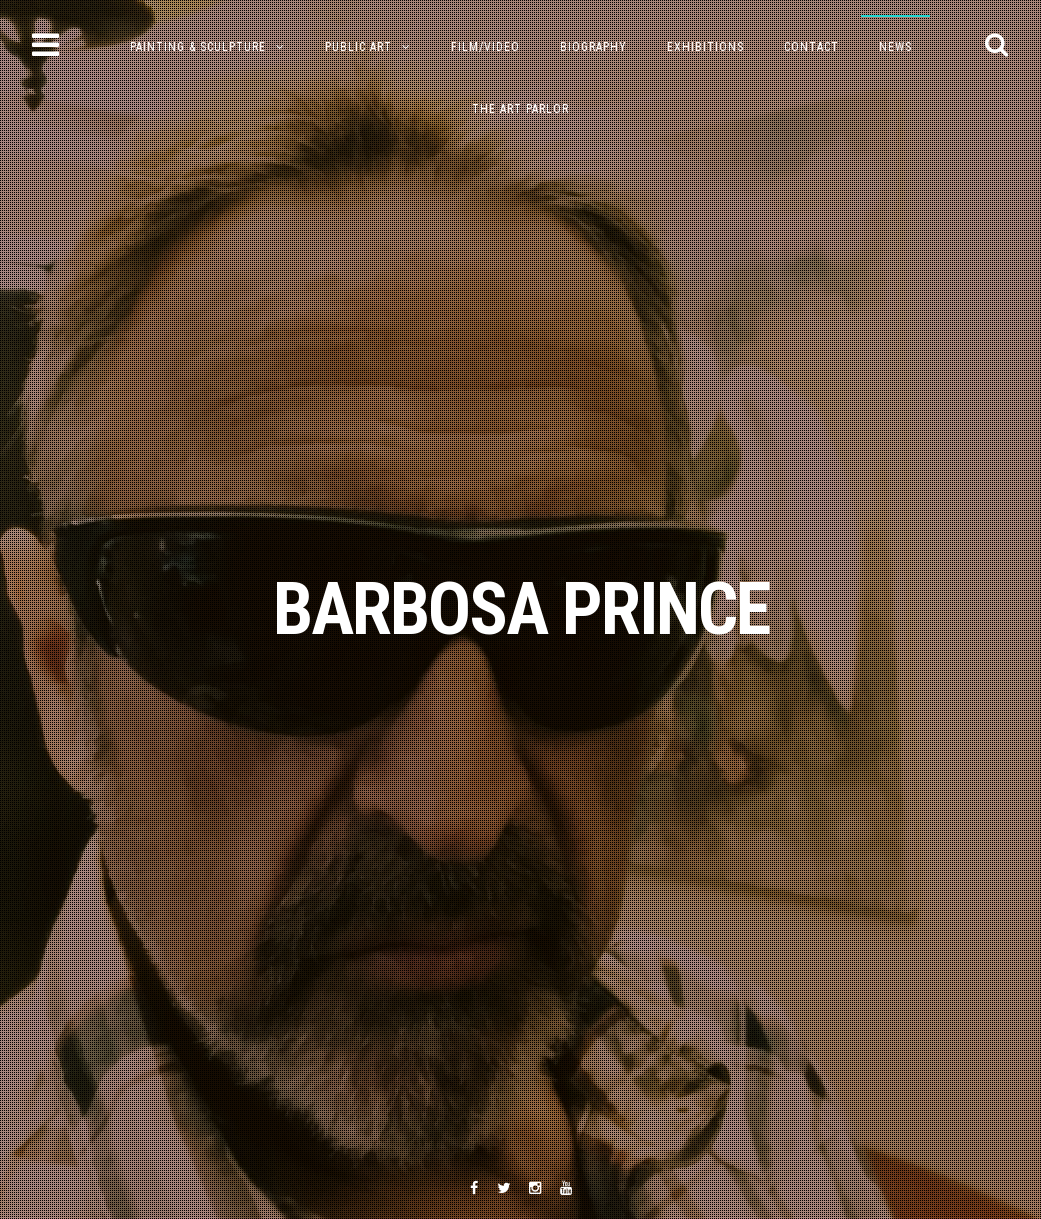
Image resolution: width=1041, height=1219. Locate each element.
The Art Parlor (520, 109)
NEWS (895, 47)
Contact (811, 47)
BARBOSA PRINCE (521, 609)
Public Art (358, 47)
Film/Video (485, 47)
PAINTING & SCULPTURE (198, 47)
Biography (593, 47)
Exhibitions (705, 47)
